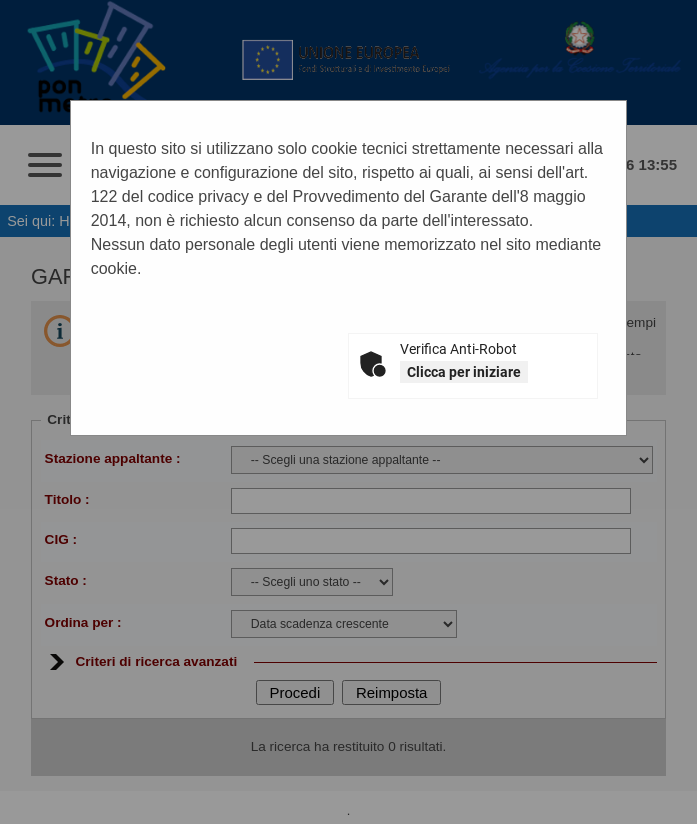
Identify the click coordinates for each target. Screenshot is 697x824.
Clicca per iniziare (464, 372)
